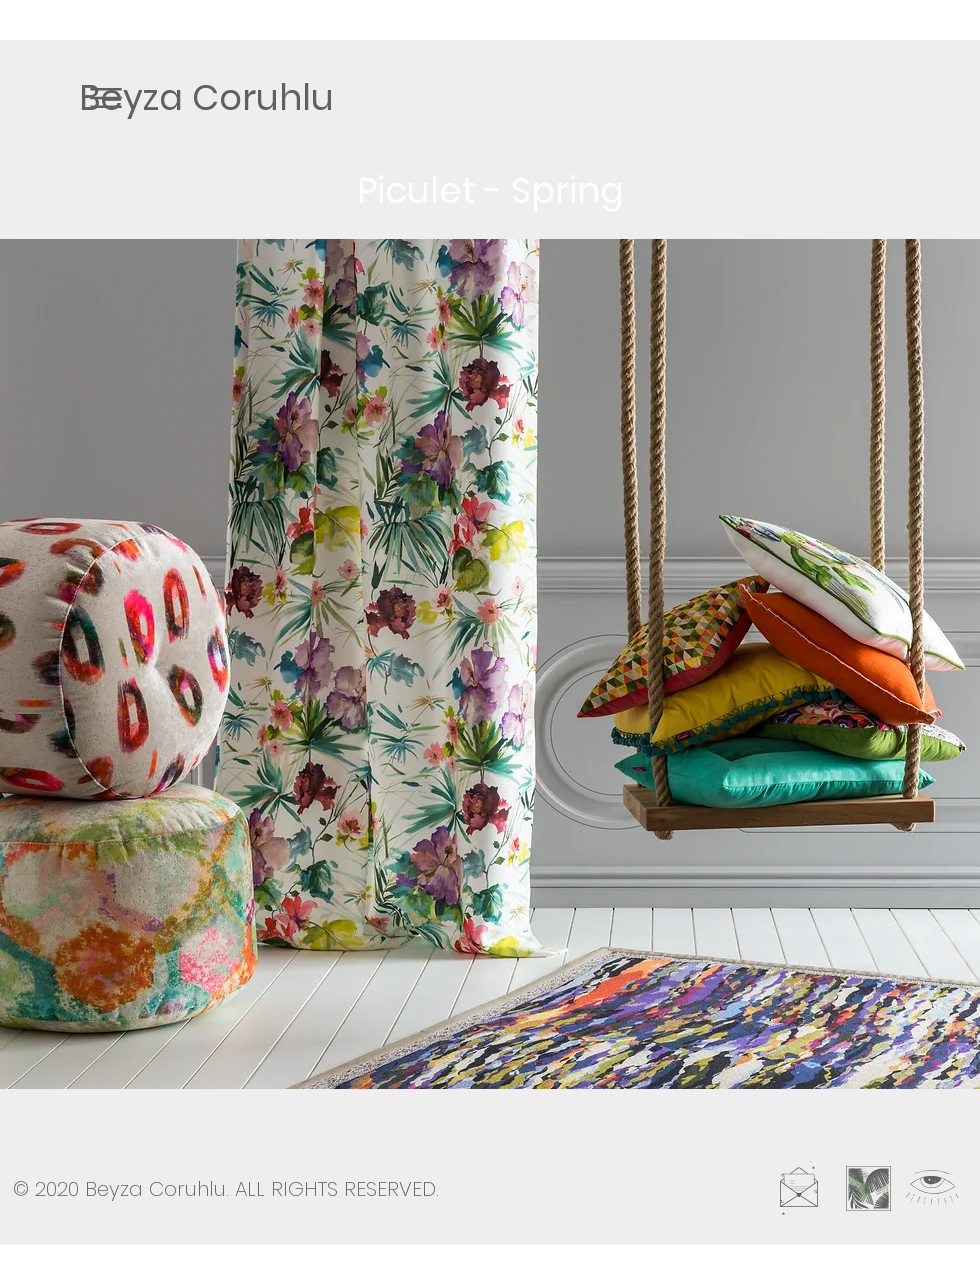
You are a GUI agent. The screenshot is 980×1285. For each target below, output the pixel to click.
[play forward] (955, 664)
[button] (106, 98)
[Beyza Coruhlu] (206, 97)
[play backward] (25, 664)
